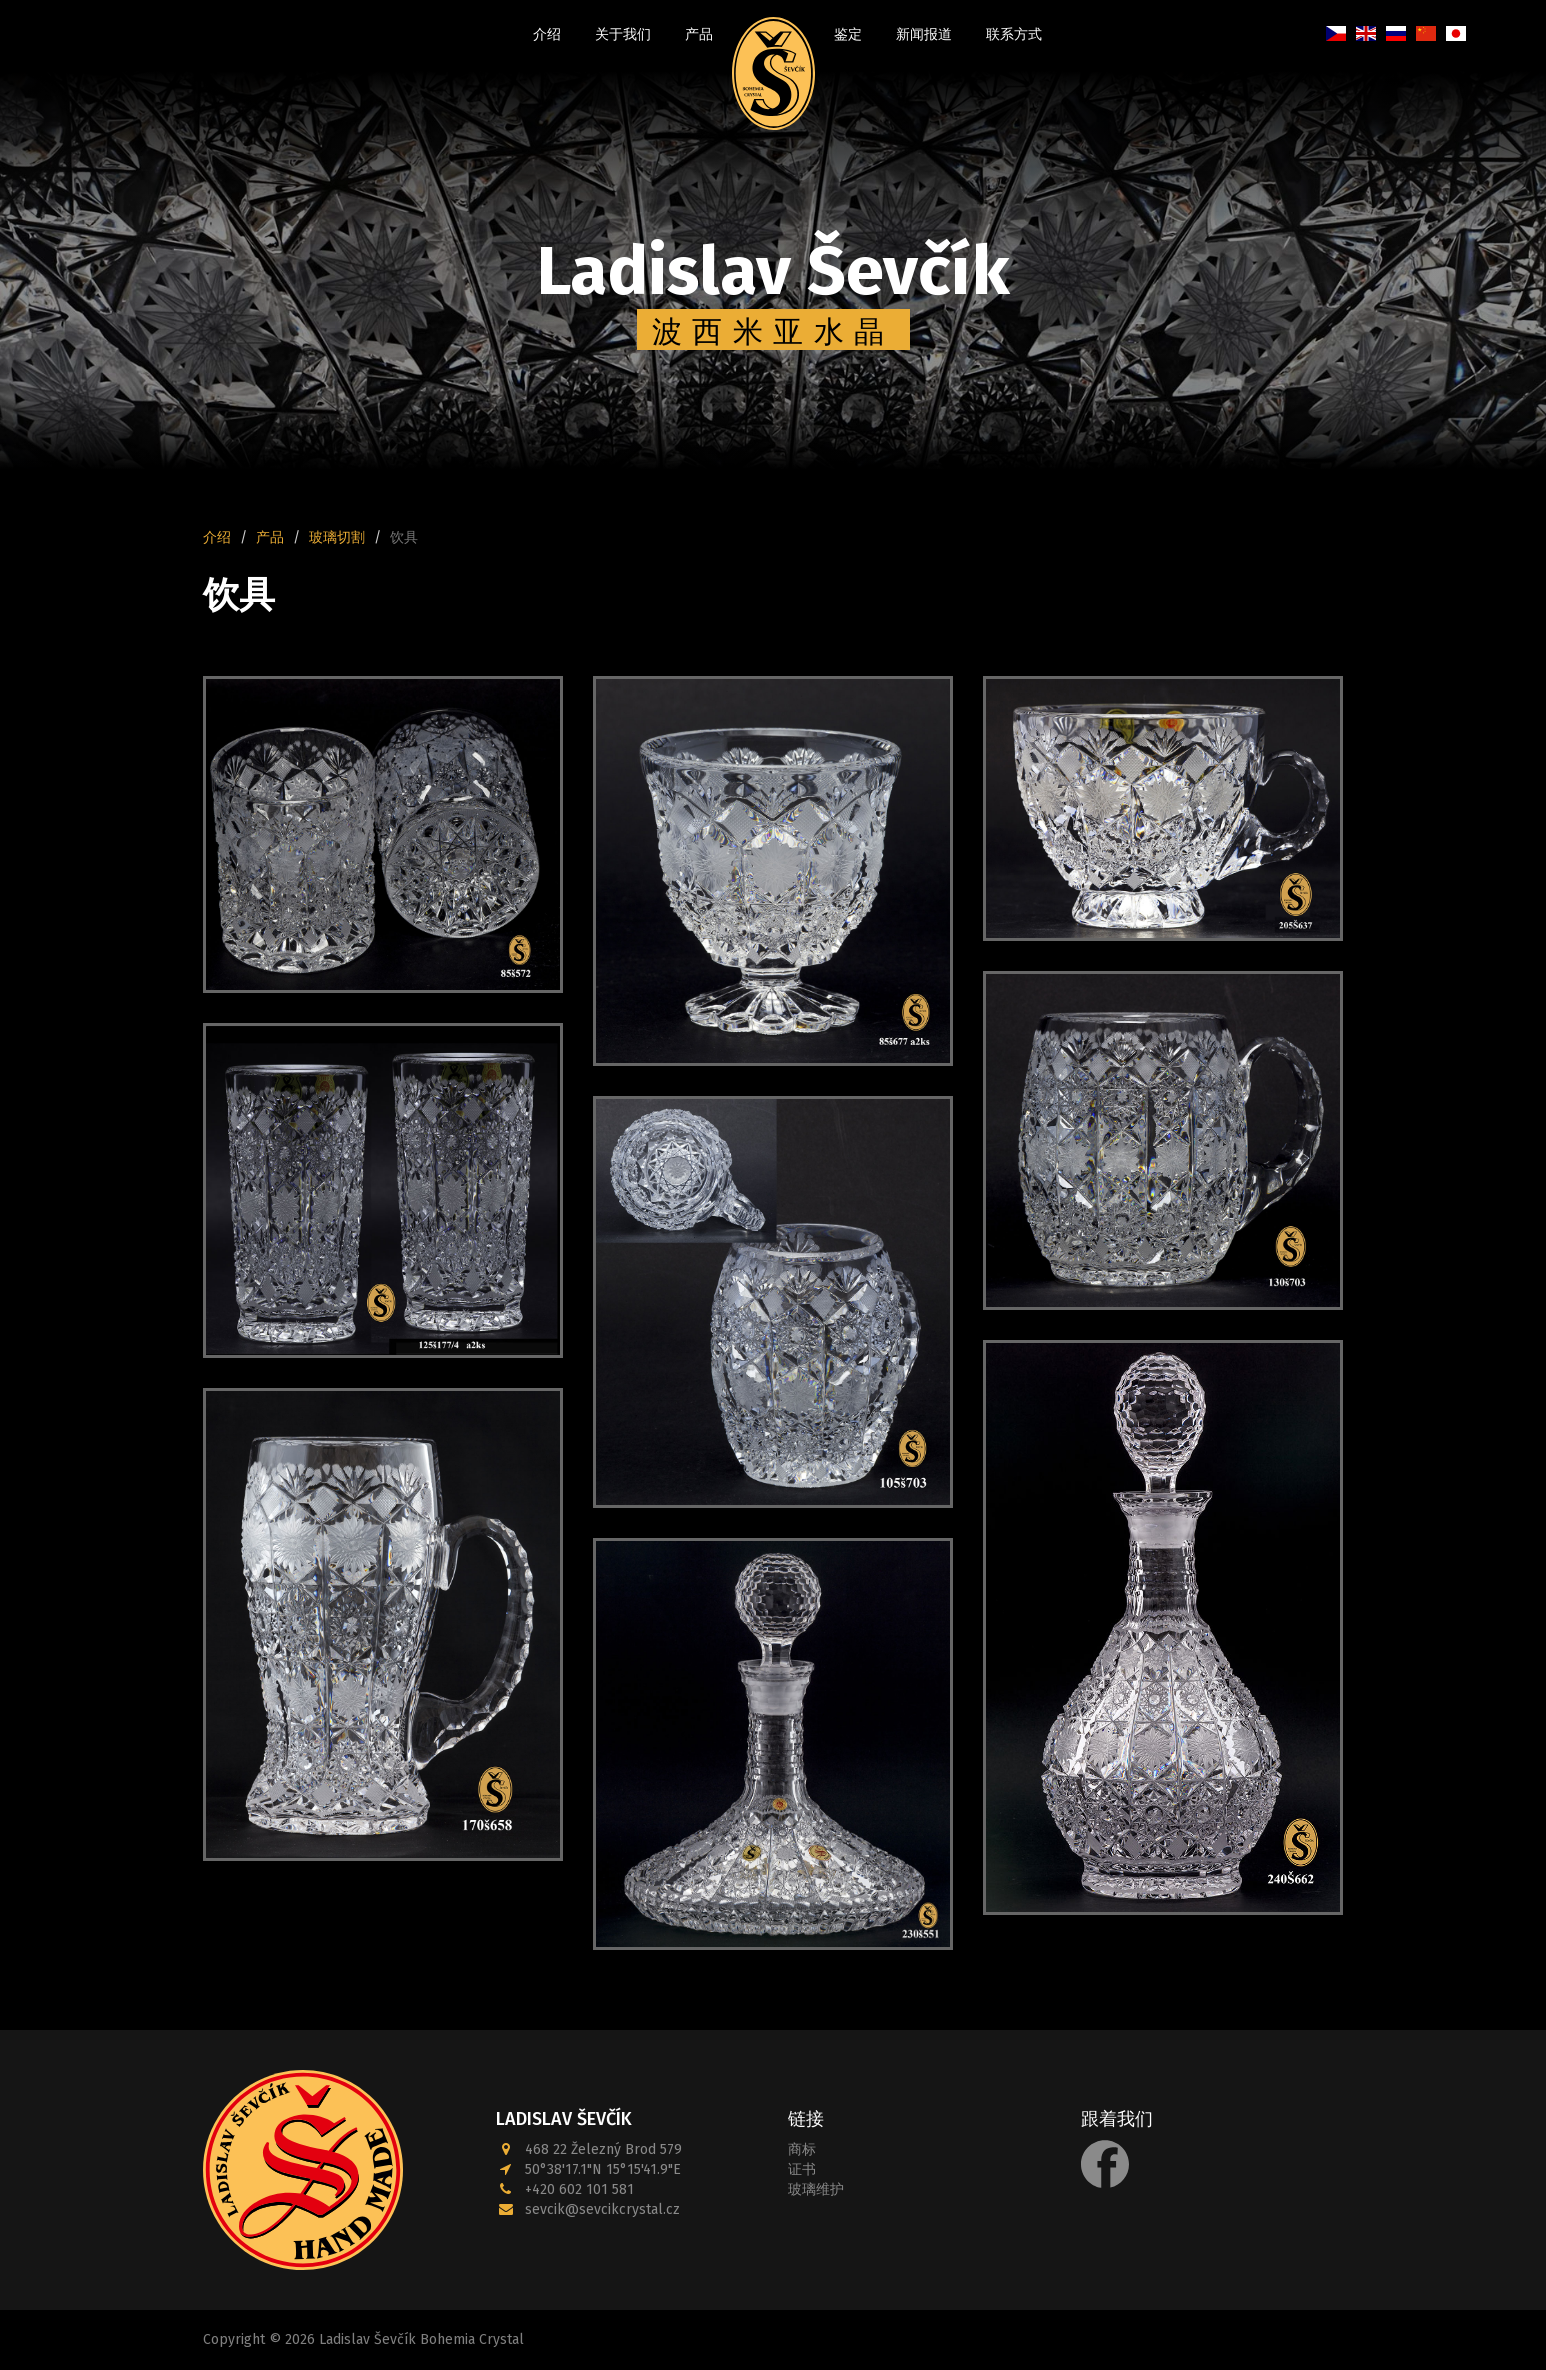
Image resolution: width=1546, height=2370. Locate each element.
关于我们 (623, 34)
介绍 (547, 34)
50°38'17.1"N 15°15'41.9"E (603, 2169)
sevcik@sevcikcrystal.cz (602, 2209)
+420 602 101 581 (579, 2189)
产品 (699, 34)
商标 (802, 2149)
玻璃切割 (337, 537)
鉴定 (848, 34)
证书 (802, 2169)
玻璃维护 (816, 2189)
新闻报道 (924, 34)
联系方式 (1014, 34)
